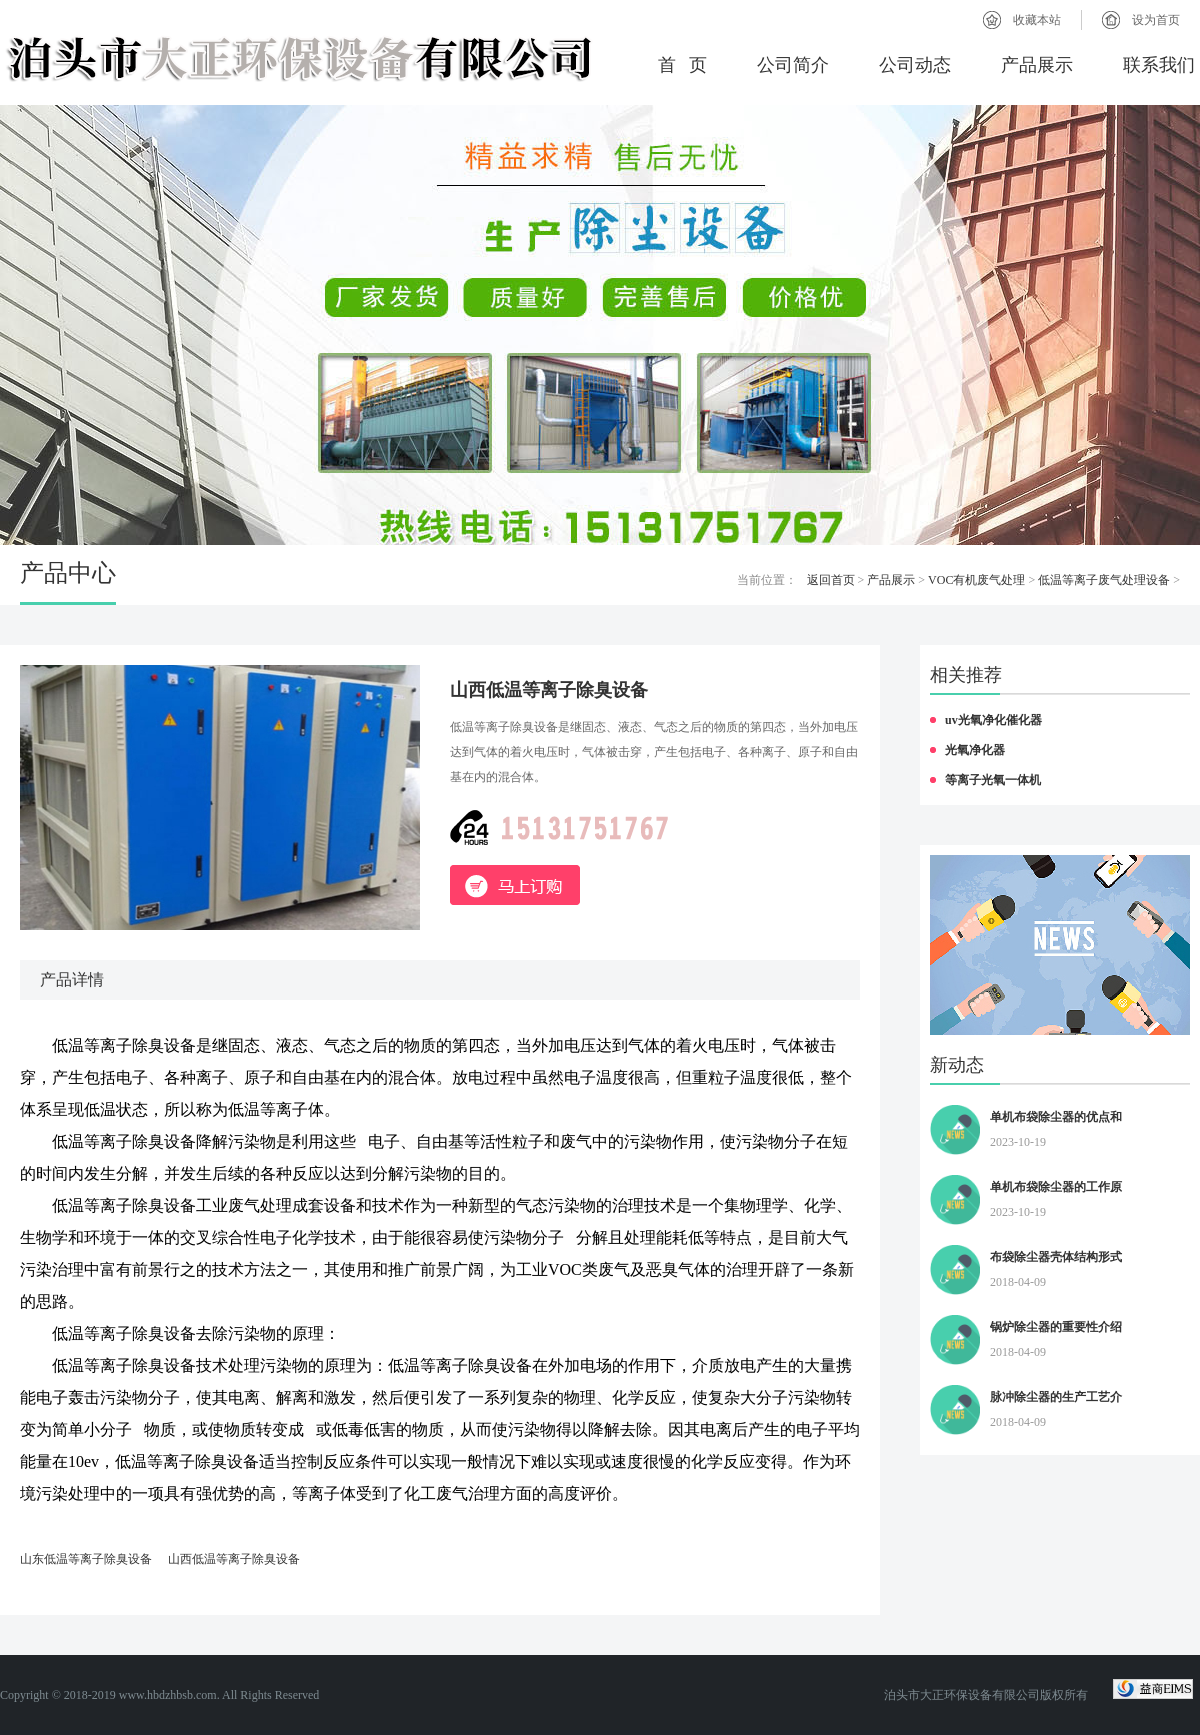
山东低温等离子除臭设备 (86, 1559)
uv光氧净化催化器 (993, 720)
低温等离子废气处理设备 (1104, 580)
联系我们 (1159, 65)
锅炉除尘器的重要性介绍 (1056, 1327)
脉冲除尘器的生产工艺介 (1056, 1397)
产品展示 (1037, 65)
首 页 (683, 65)
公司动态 (915, 65)
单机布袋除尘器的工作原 (1056, 1187)
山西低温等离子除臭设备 (234, 1559)
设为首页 (1156, 20)
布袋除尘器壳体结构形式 (1056, 1257)
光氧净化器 (975, 750)
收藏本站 (1037, 20)
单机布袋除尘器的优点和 (1056, 1117)
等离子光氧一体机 (993, 780)
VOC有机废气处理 (976, 580)
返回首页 (831, 580)
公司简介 (793, 65)
